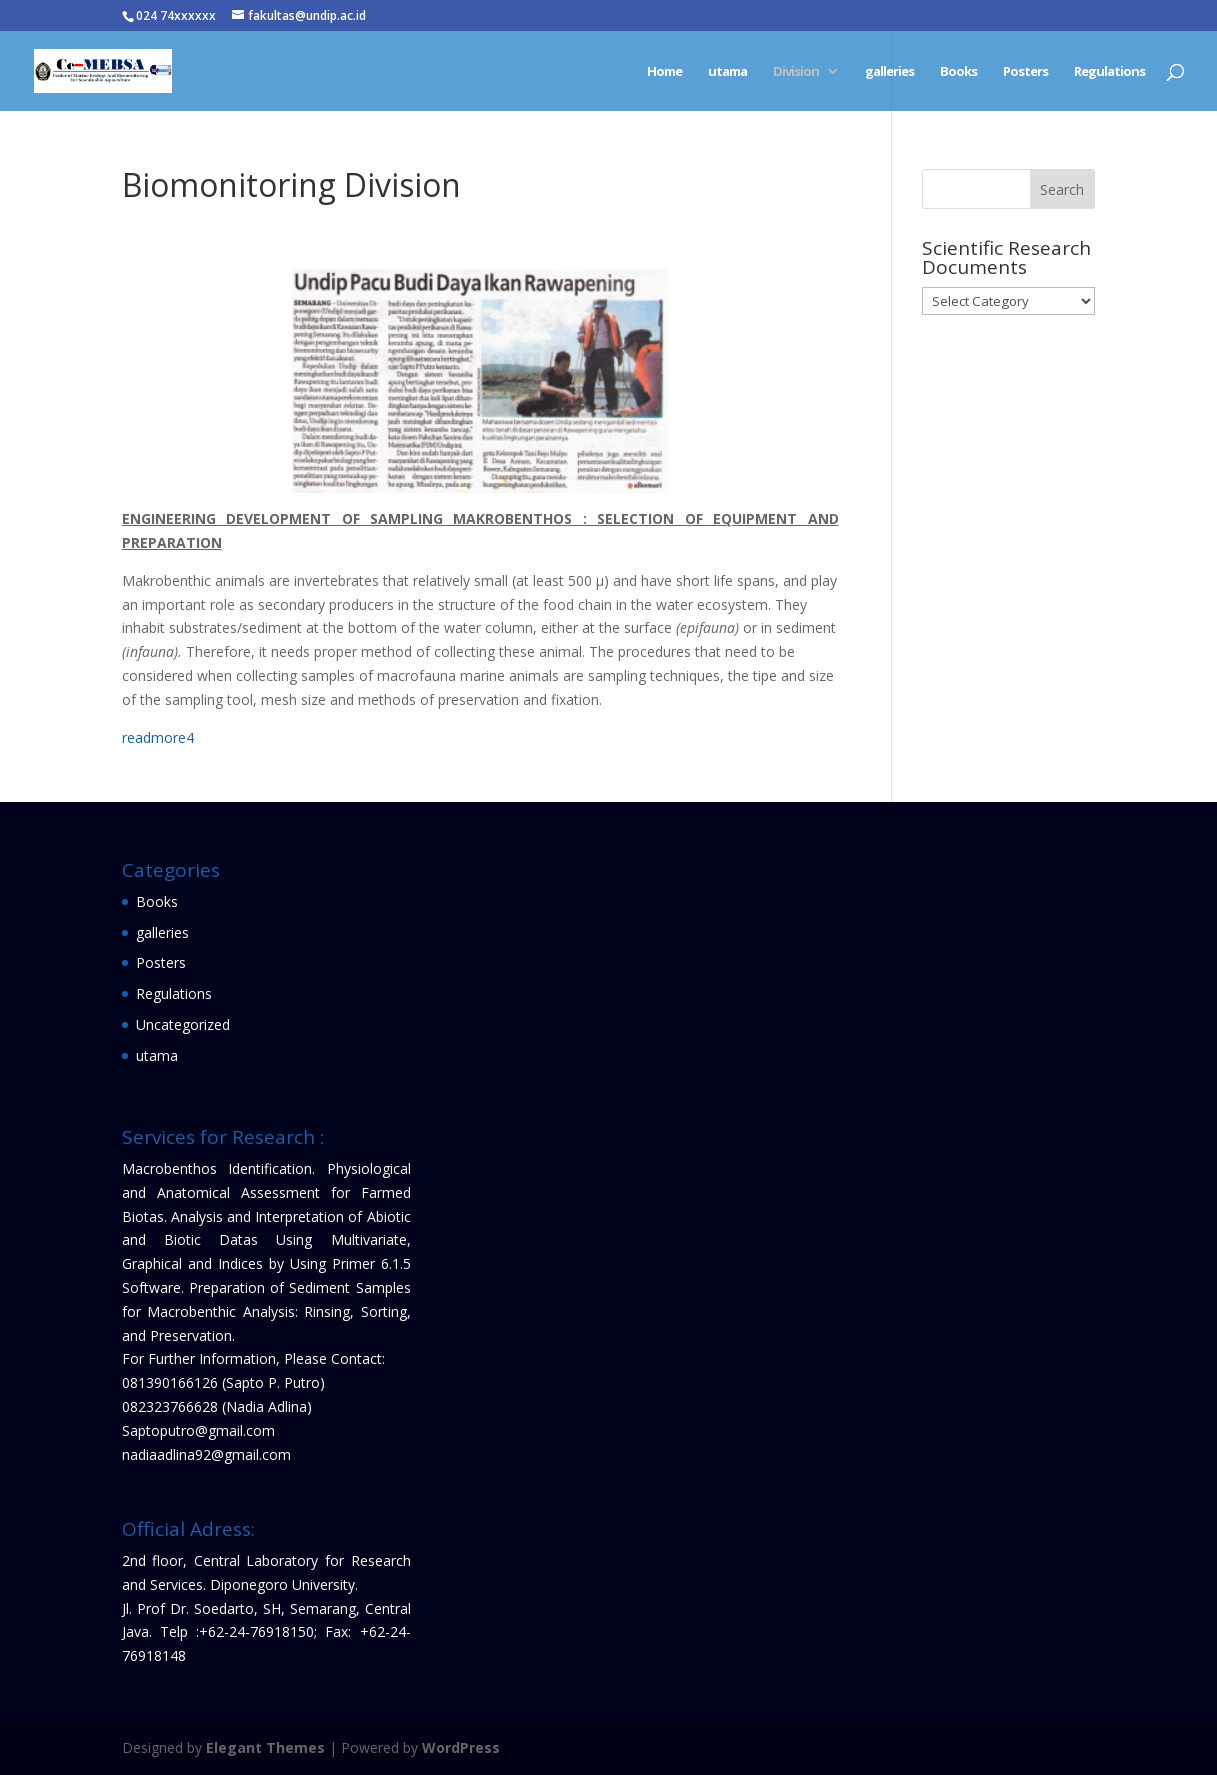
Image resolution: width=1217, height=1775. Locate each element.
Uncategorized (183, 1024)
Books (958, 72)
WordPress (461, 1747)
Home (664, 72)
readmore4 (158, 737)
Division (796, 72)
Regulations (1109, 72)
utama (727, 72)
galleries (889, 72)
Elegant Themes (265, 1747)
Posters (1025, 72)
